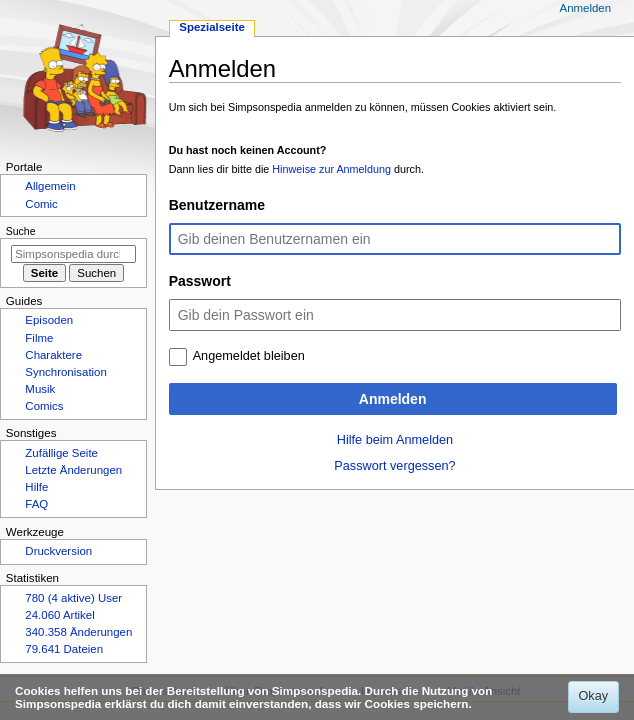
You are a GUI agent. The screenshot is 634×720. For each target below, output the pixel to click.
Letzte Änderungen (73, 470)
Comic (41, 204)
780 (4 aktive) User (73, 598)
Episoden (49, 320)
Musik (40, 389)
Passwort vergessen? (394, 466)
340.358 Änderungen (78, 632)
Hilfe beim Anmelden (395, 440)
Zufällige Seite (61, 453)
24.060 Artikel (59, 615)
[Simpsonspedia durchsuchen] (73, 254)
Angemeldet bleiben (249, 356)
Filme (39, 338)
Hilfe (36, 487)
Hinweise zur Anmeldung (331, 169)
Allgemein (50, 186)
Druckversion (58, 551)
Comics (44, 406)
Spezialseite (212, 27)
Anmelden (393, 399)
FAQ (36, 504)
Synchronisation (66, 372)
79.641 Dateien (64, 649)
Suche (21, 231)
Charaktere (53, 355)
